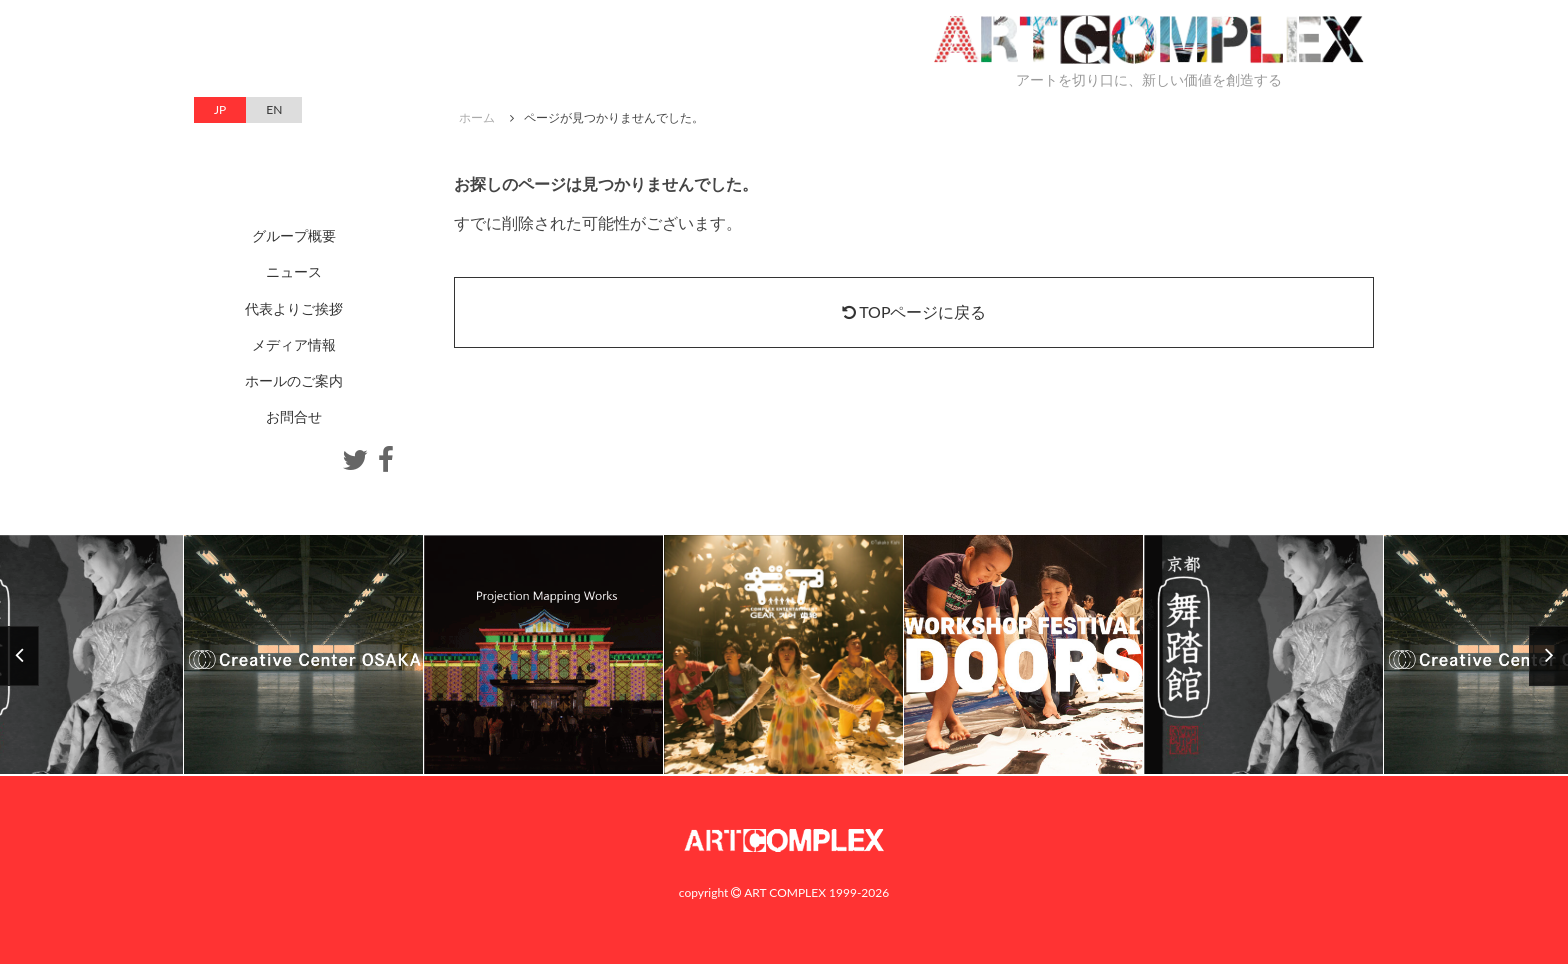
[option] (784, 655)
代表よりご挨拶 (294, 308)
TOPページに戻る (914, 311)
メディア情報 (294, 344)
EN (274, 109)
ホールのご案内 (294, 380)
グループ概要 (294, 235)
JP (220, 109)
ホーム (477, 117)
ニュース (294, 271)
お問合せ (294, 416)
